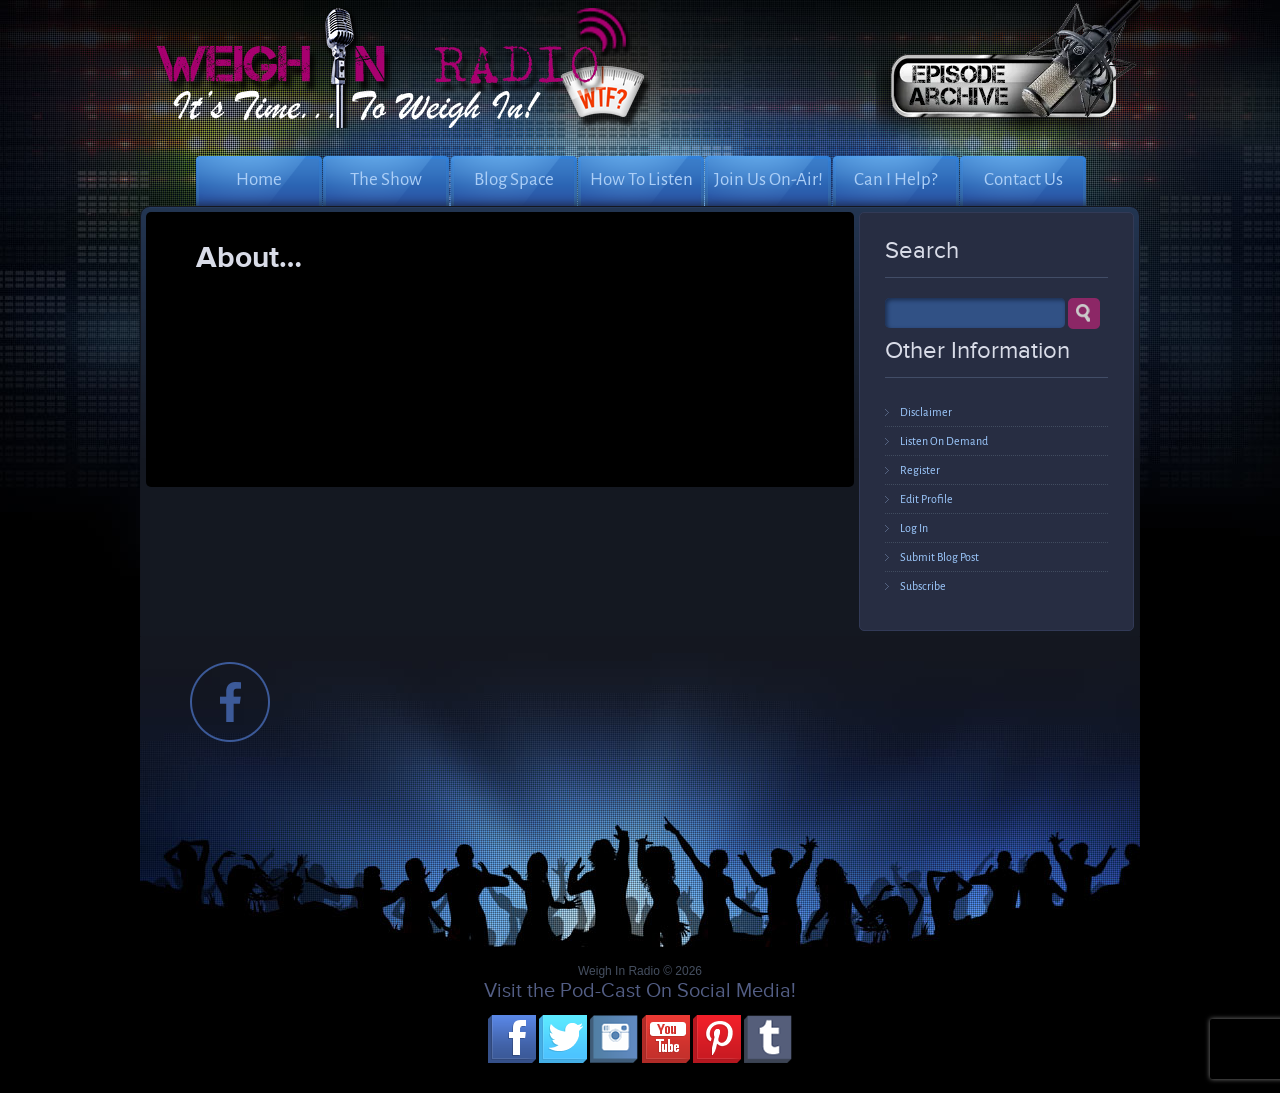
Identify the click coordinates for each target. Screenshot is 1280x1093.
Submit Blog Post (939, 557)
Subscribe (923, 586)
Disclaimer (926, 412)
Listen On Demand (944, 441)
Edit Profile (926, 499)
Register (920, 470)
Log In (914, 528)
